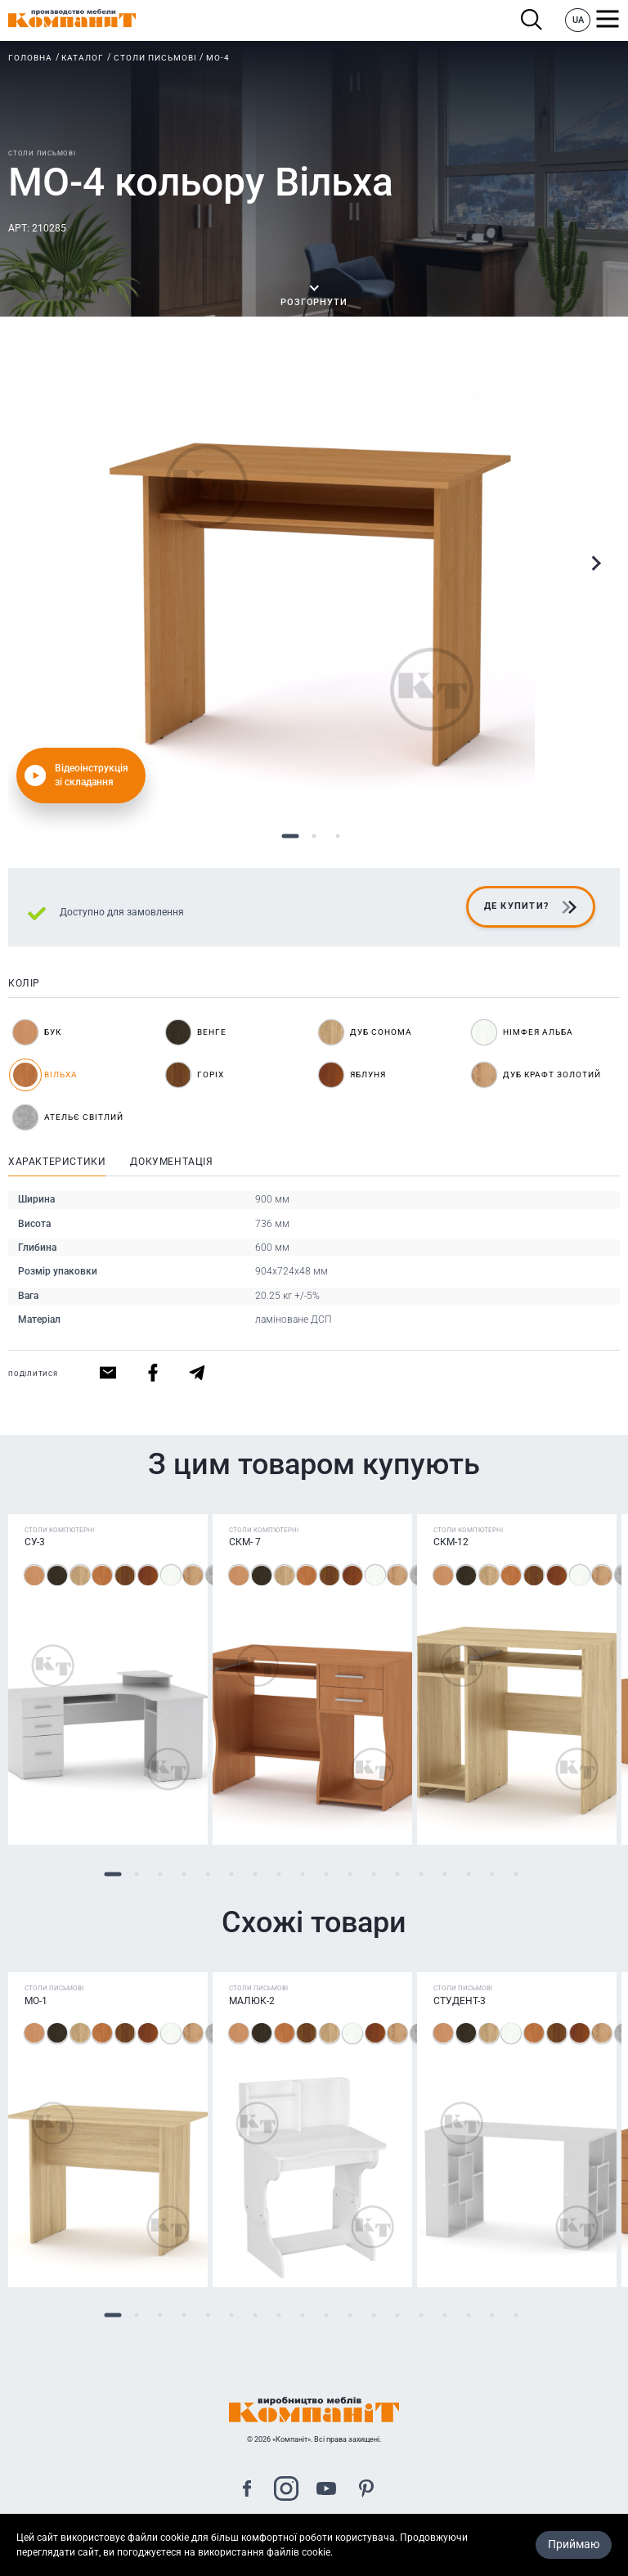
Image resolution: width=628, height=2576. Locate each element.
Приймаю (573, 2544)
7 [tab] (255, 1874)
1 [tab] (291, 836)
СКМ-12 (451, 1543)
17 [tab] (492, 1874)
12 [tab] (373, 1874)
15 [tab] (444, 1874)
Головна (30, 57)
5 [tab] (207, 1874)
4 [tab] (184, 1874)
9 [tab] (302, 1874)
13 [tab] (397, 1874)
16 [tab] (468, 1874)
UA (578, 20)
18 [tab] (516, 1874)
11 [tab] (350, 1874)
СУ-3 (35, 1543)
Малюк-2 (252, 2001)
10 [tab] (326, 1874)
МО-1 (36, 2001)
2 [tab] (314, 836)
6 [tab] (231, 1874)
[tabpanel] (314, 586)
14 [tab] (421, 1874)
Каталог (82, 57)
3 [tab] (338, 836)
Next (595, 564)
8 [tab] (278, 1874)
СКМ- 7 (245, 1543)
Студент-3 (459, 2001)
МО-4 (218, 57)
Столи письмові (155, 57)
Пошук (532, 20)
